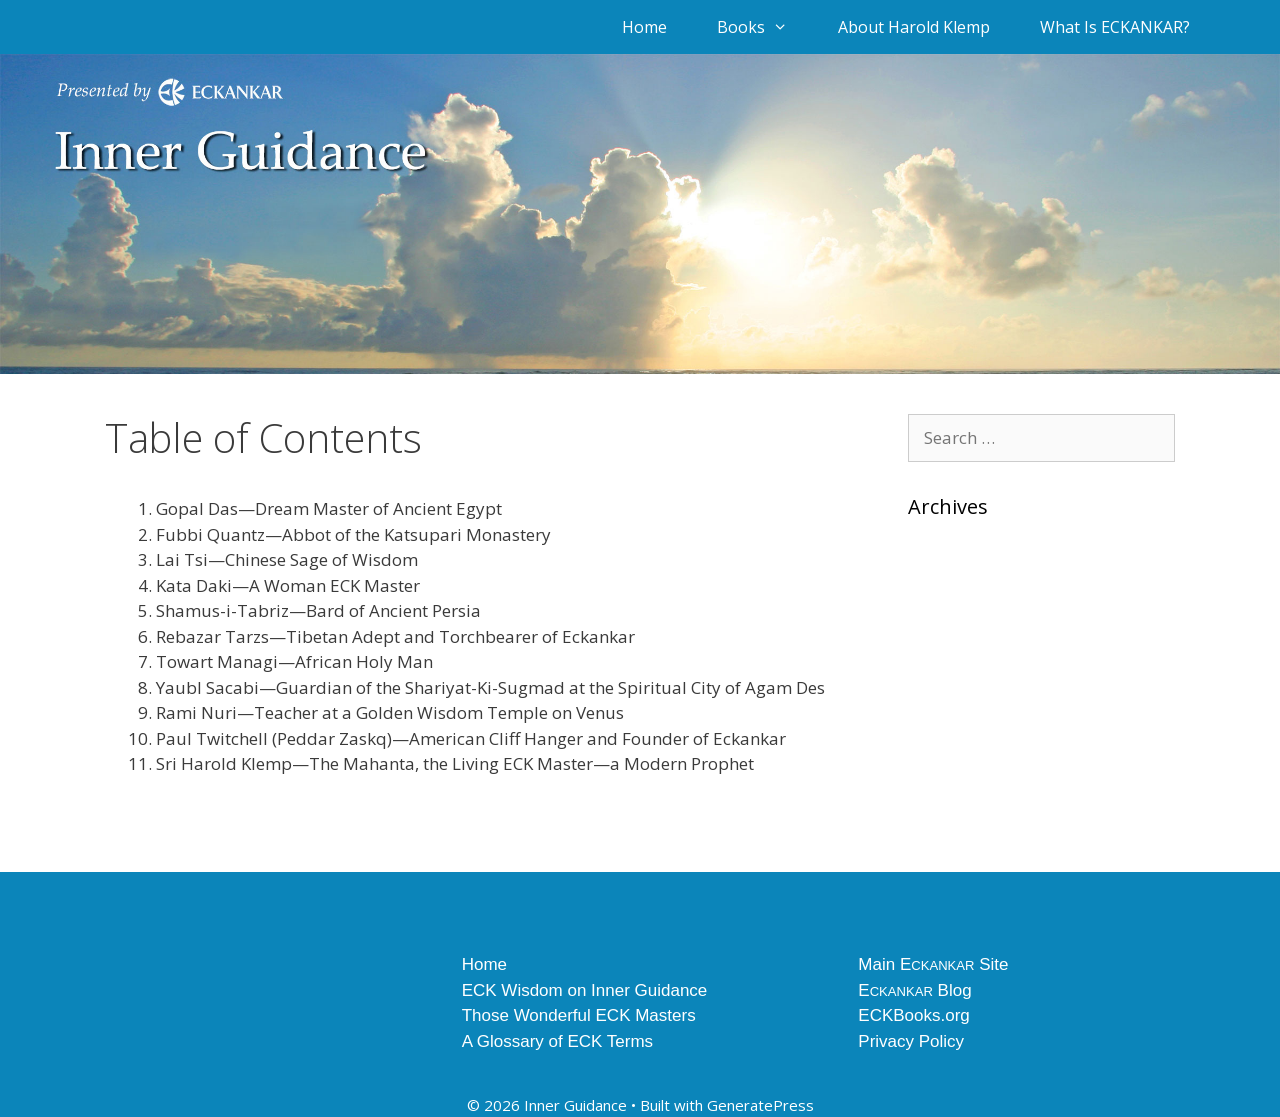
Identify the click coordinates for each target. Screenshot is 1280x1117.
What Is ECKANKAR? (1115, 27)
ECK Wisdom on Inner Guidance (585, 990)
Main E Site (933, 964)
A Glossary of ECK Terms (557, 1041)
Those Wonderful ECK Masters (579, 1015)
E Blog (914, 990)
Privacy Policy (911, 1041)
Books (765, 27)
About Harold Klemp (914, 27)
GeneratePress (760, 1105)
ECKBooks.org (914, 1015)
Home (644, 27)
